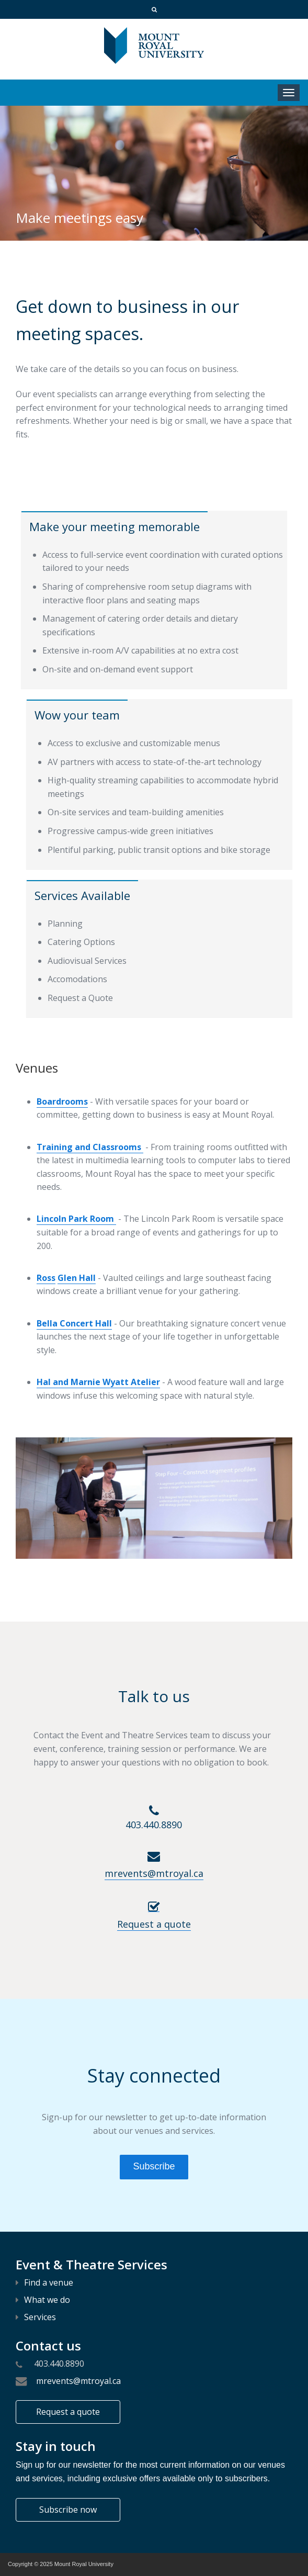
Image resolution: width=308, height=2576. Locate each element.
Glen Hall (77, 1278)
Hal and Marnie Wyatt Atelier (98, 1382)
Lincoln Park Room (76, 1218)
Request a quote (68, 2411)
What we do (43, 2299)
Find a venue (44, 2282)
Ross (46, 1278)
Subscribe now (68, 2509)
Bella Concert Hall (74, 1323)
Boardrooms (62, 1101)
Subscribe (154, 2166)
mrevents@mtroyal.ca (76, 2381)
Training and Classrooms (90, 1147)
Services (36, 2317)
